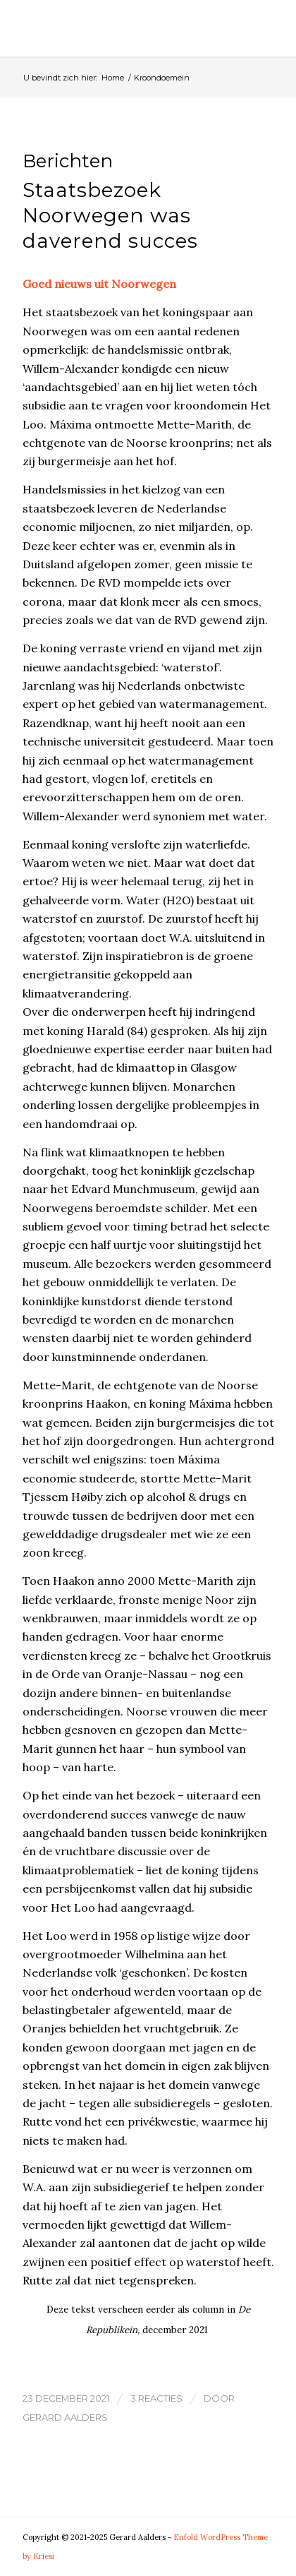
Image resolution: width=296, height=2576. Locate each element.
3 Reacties (156, 2398)
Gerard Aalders (65, 2417)
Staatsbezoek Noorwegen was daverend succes (110, 215)
